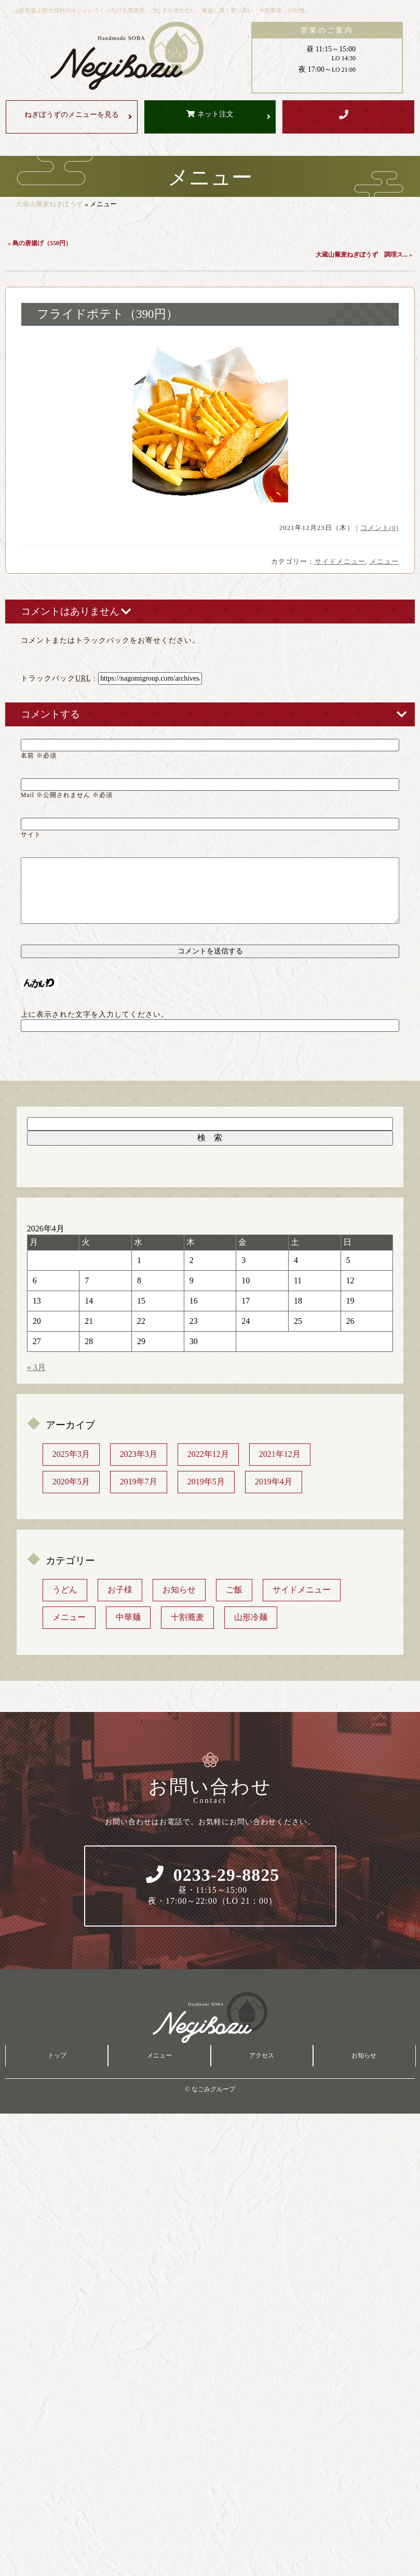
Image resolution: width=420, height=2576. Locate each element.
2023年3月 (138, 1454)
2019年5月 (206, 1481)
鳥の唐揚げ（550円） (42, 243)
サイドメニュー (340, 561)
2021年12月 (280, 1454)
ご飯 (234, 1589)
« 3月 (36, 1367)
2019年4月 (273, 1481)
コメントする (50, 714)
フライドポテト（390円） (107, 314)
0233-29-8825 (213, 1886)
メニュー (384, 561)
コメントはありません (70, 611)
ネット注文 (215, 114)
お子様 (119, 1589)
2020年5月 (71, 1481)
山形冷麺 (250, 1617)
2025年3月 (71, 1454)
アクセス (261, 2055)
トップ (57, 2055)
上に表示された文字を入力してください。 (95, 1014)
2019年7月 (138, 1481)
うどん (64, 1589)
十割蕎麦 (187, 1617)
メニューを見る (71, 114)
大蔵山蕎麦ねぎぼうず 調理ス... (362, 254)
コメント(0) (379, 528)
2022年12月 (208, 1454)
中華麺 (128, 1617)
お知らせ (179, 1589)
